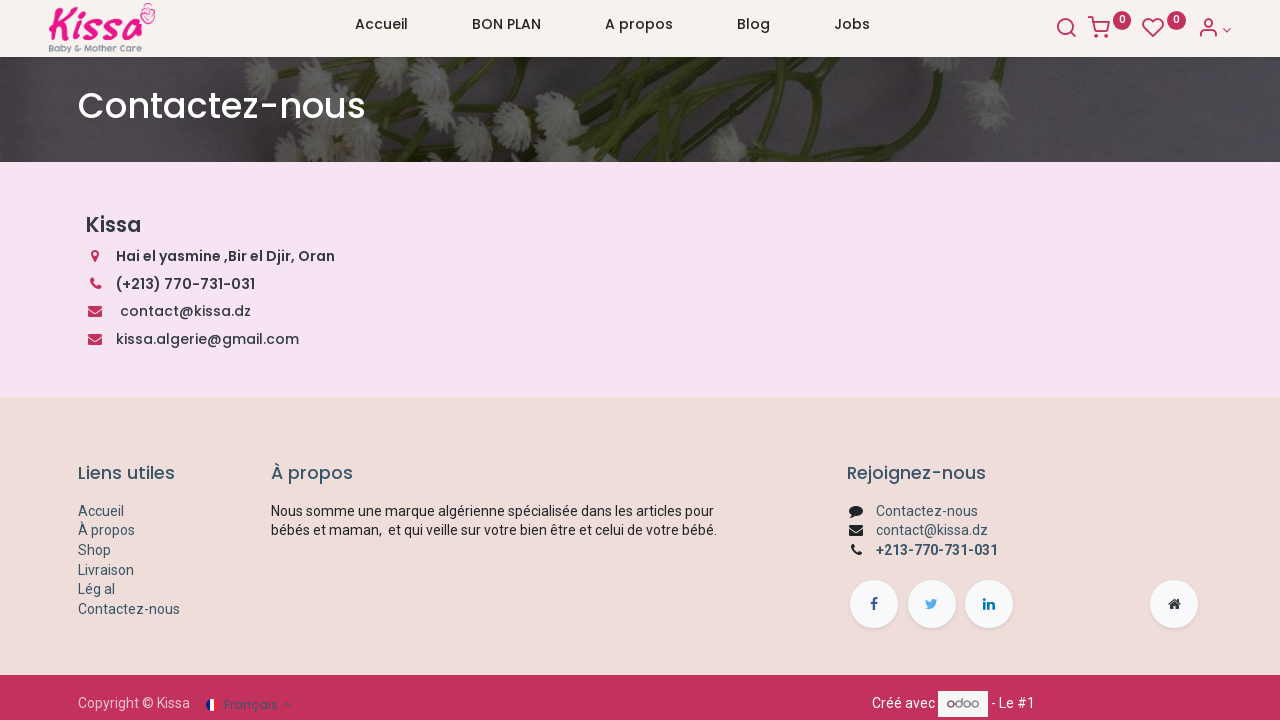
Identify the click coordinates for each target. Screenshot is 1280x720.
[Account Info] (1184, 30)
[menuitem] (381, 29)
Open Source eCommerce (1120, 703)
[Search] (1036, 30)
